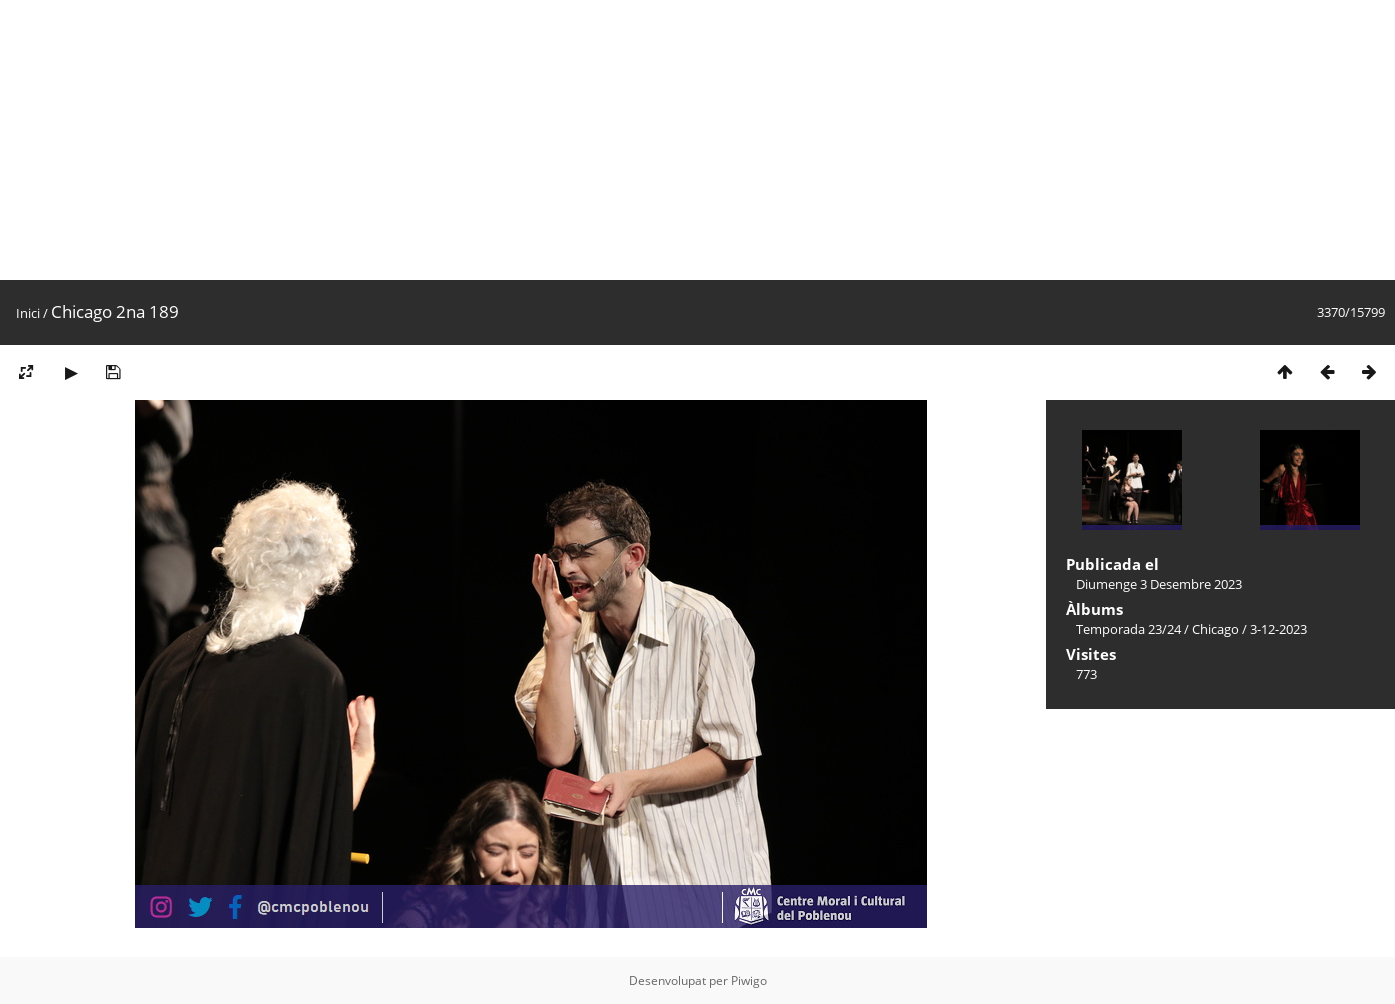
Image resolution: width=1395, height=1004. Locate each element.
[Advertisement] (600, 140)
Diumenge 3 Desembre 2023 (1159, 584)
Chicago (1215, 629)
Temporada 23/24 (1128, 629)
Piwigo (749, 980)
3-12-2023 (1278, 629)
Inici (28, 313)
